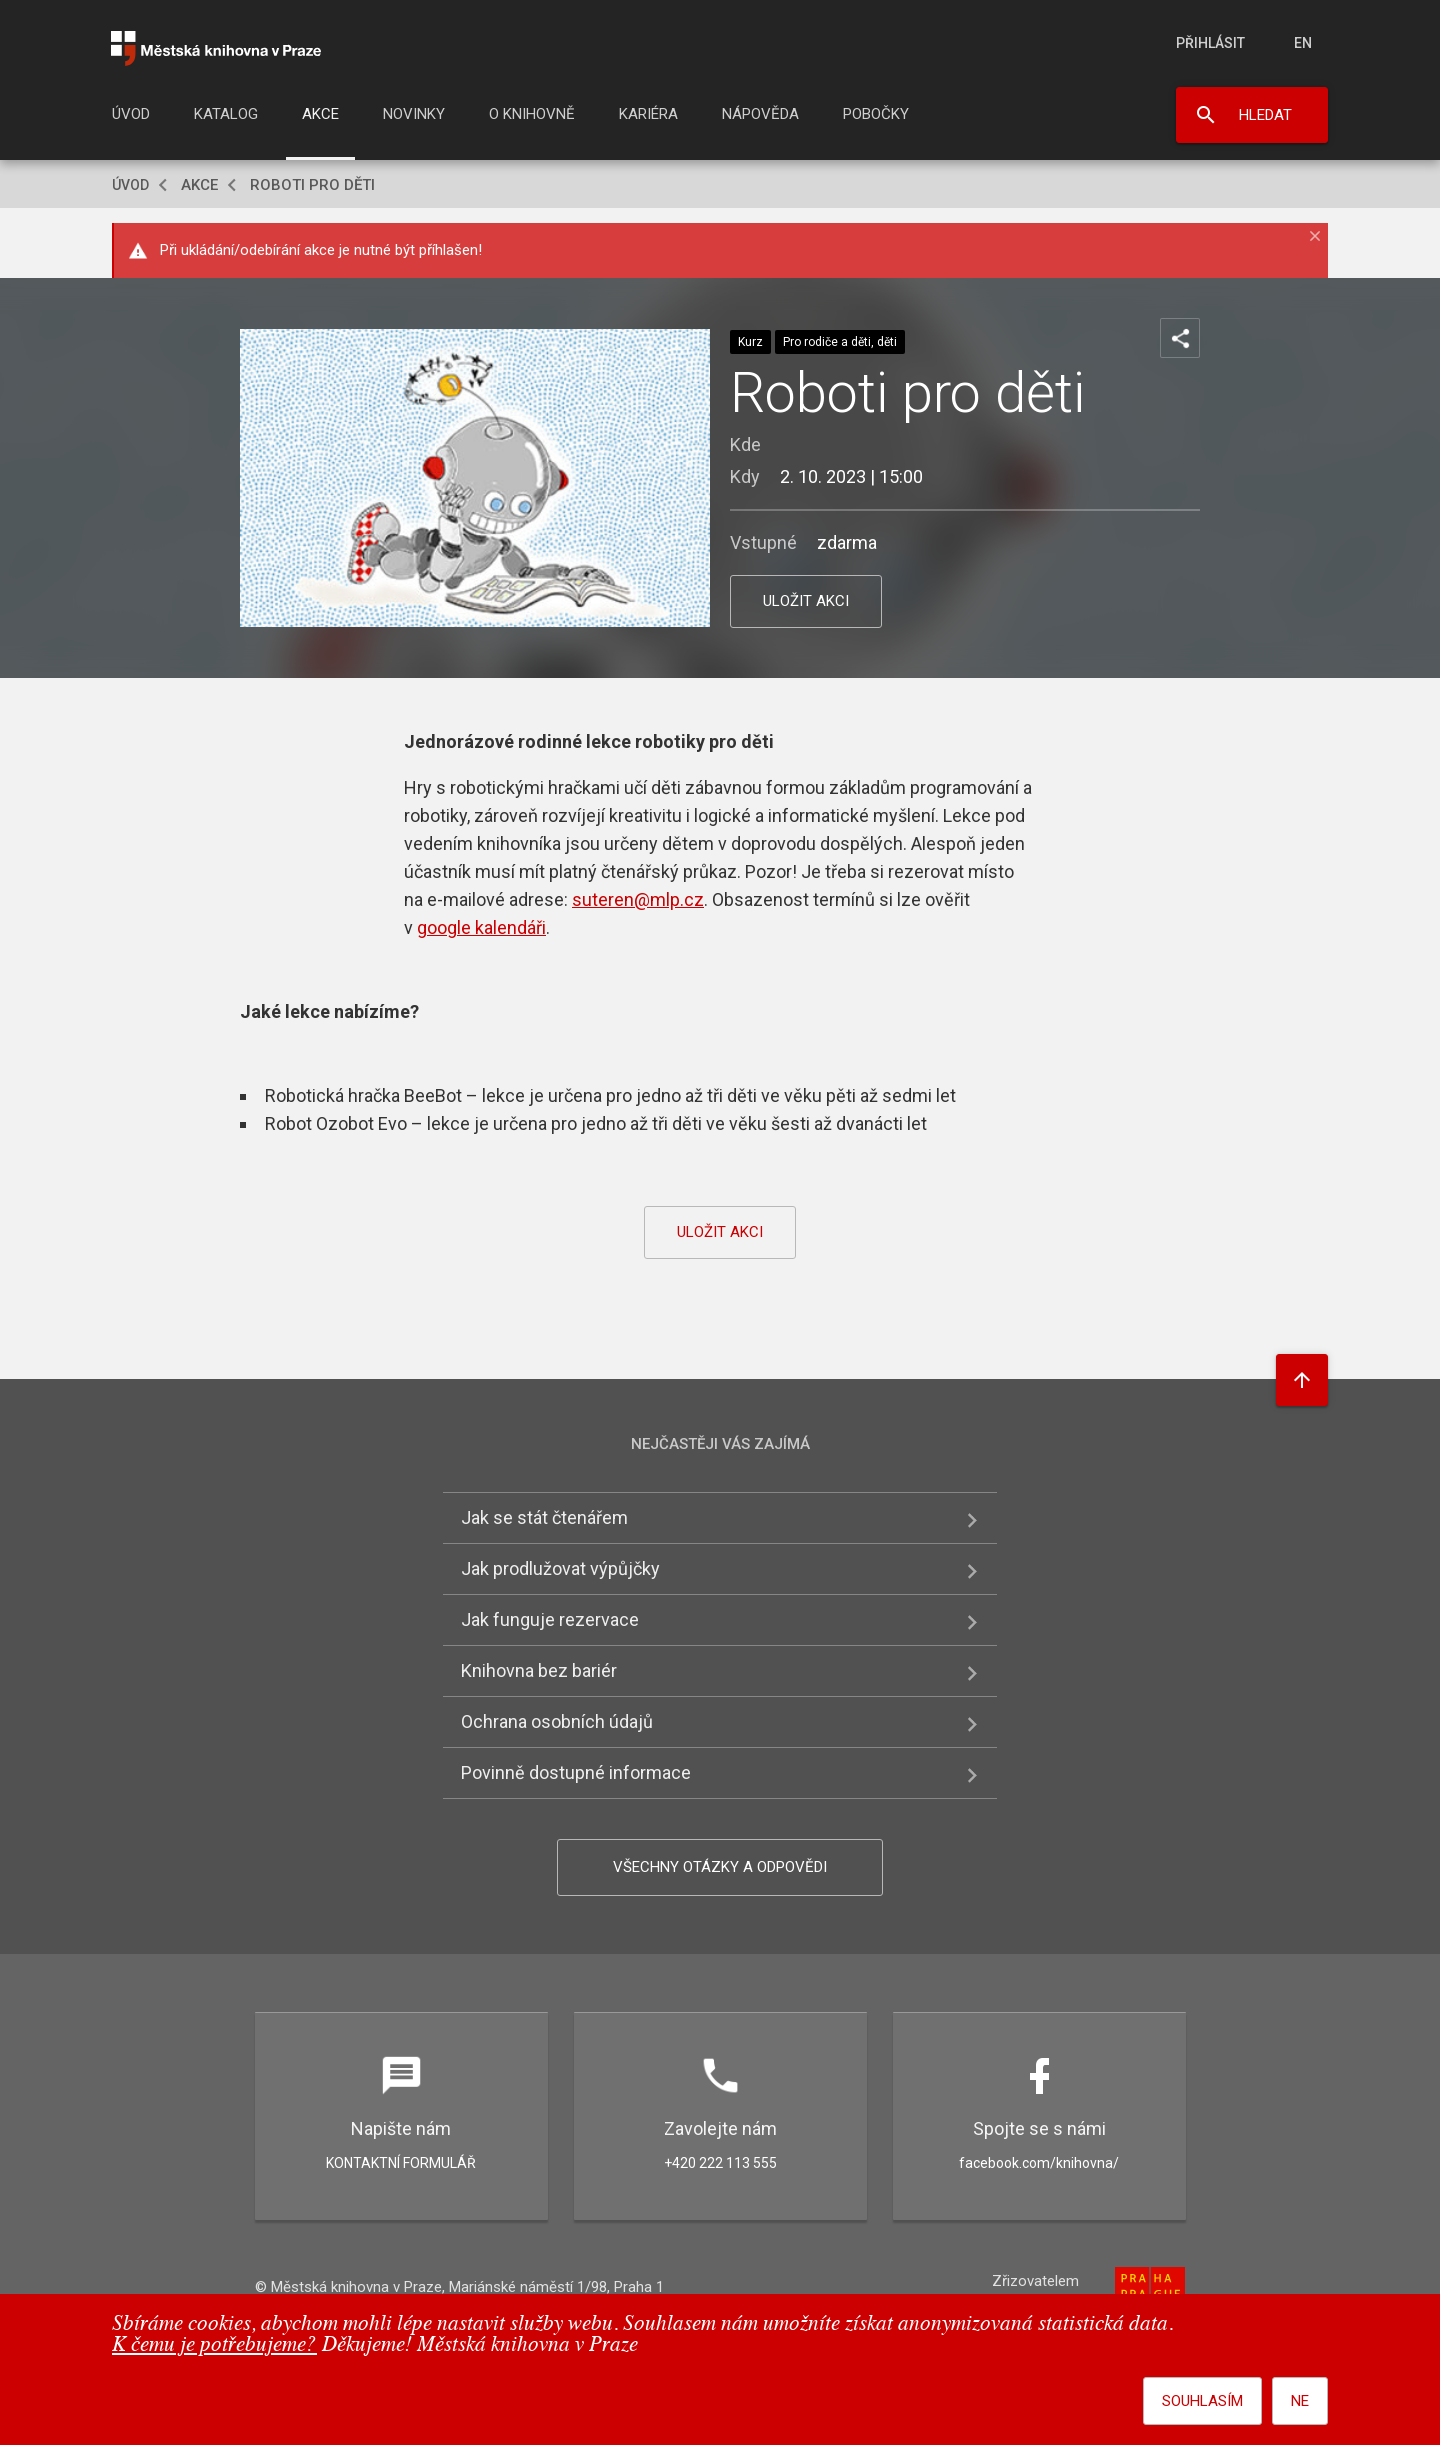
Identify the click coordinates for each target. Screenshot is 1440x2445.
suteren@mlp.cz (638, 899)
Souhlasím (1202, 2401)
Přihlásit (1210, 43)
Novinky (414, 114)
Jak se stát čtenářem (544, 1517)
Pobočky (876, 114)
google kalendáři (481, 927)
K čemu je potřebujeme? (214, 2345)
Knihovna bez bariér (539, 1670)
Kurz (750, 342)
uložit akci (806, 601)
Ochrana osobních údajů (557, 1721)
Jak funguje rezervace (550, 1619)
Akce (320, 114)
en (1303, 43)
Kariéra (648, 114)
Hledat (1265, 115)
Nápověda (760, 114)
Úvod (131, 114)
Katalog (226, 114)
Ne (1300, 2401)
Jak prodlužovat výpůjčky (560, 1568)
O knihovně (532, 114)
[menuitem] (131, 120)
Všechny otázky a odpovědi (720, 1867)
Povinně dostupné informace (576, 1772)
